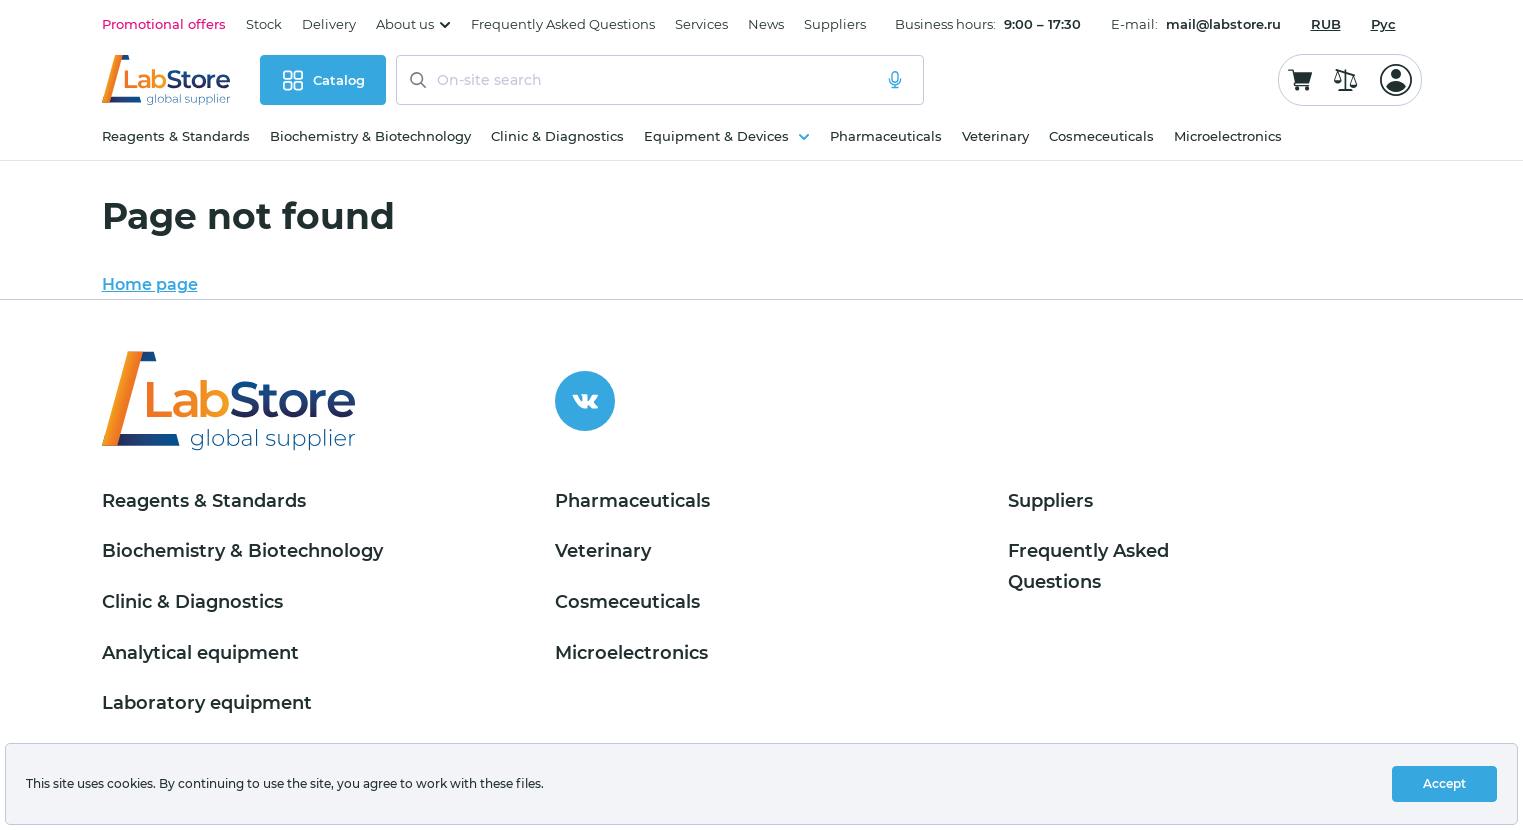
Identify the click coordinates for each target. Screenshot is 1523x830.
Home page (150, 284)
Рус (1383, 24)
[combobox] (1326, 24)
